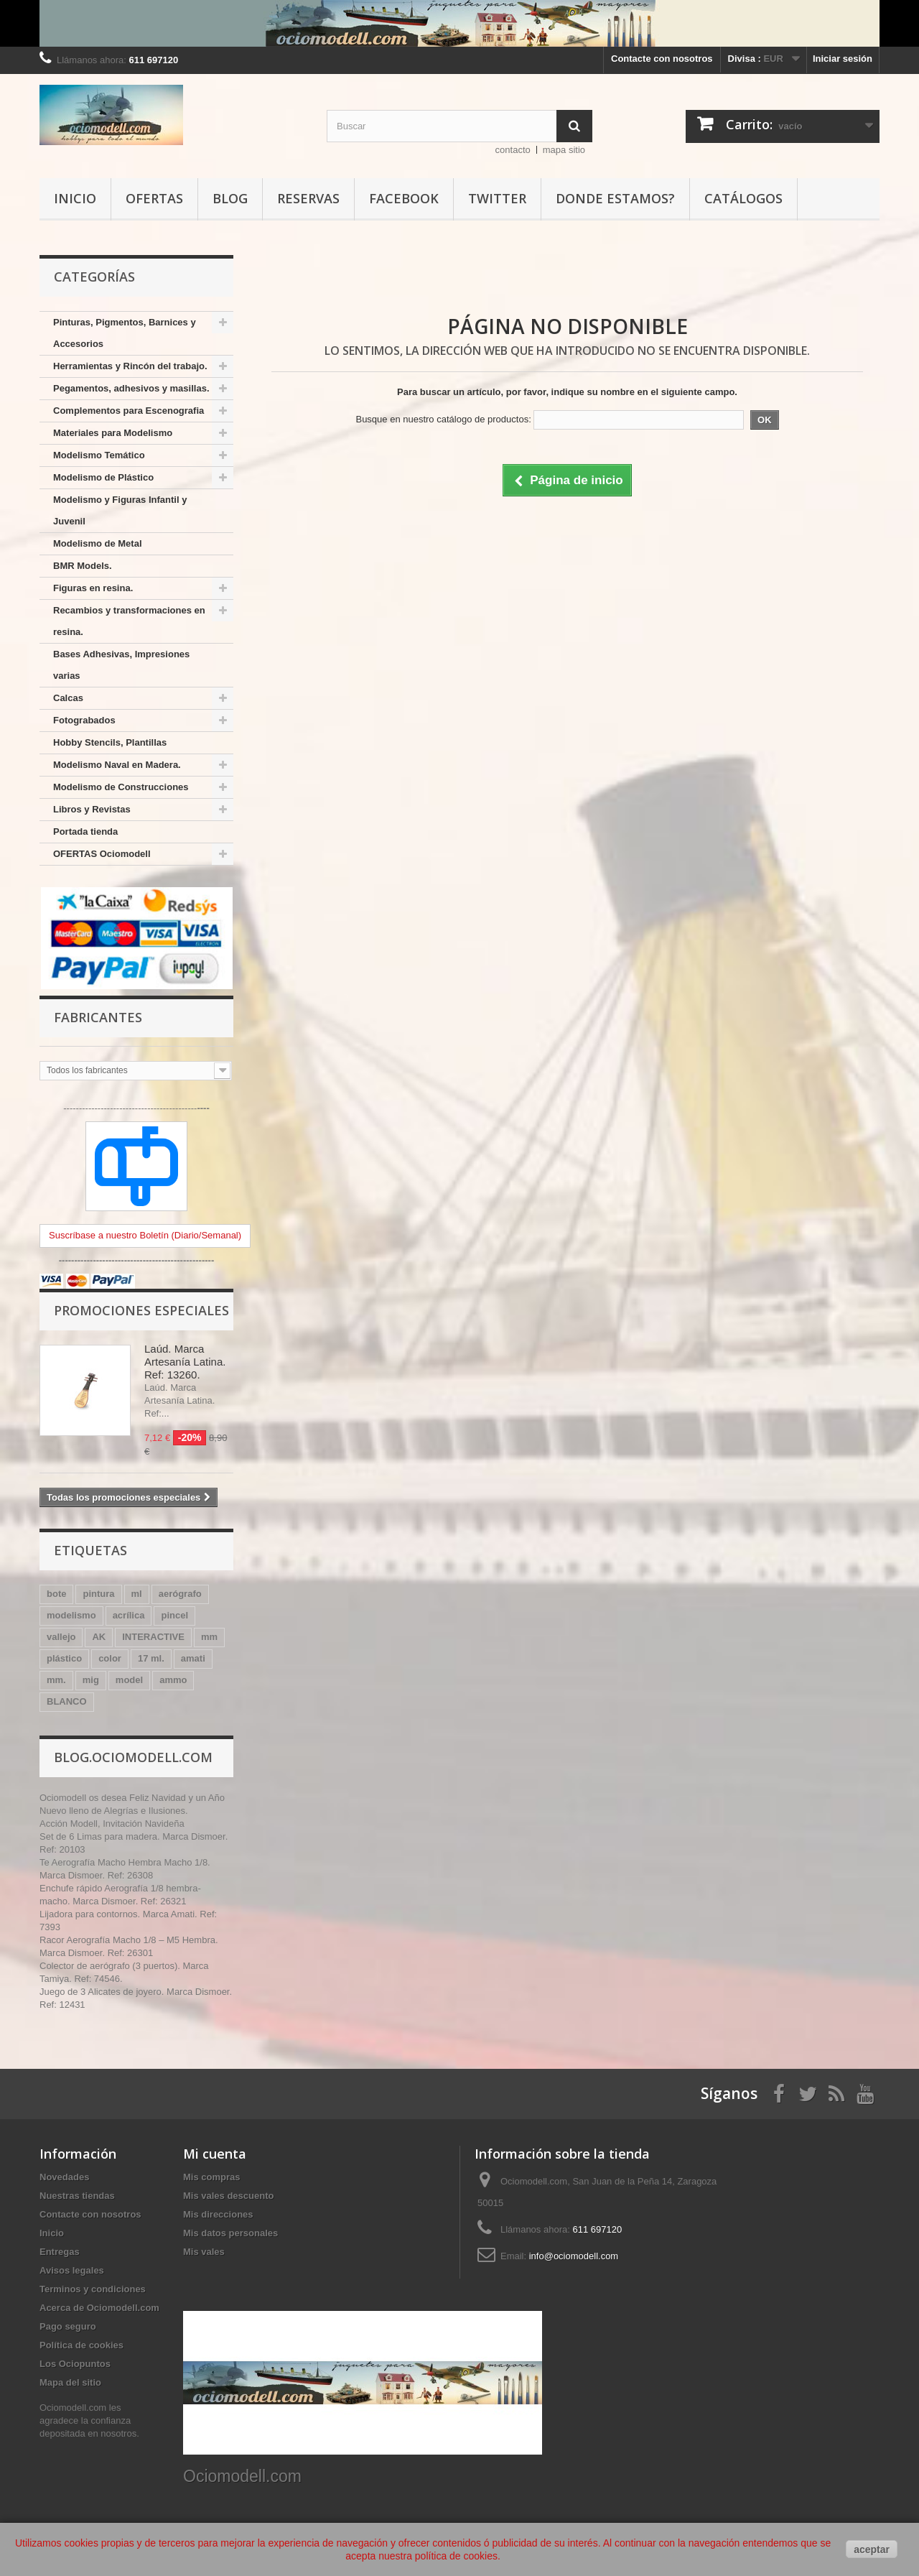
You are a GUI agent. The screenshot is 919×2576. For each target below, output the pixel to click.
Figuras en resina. (93, 588)
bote (56, 1593)
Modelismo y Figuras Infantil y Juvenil (120, 510)
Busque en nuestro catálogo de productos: (443, 419)
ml (136, 1593)
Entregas (59, 2251)
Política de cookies (81, 2345)
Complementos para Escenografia (128, 410)
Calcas (68, 697)
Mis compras (211, 2177)
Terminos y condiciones (92, 2289)
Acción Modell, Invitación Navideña (112, 1823)
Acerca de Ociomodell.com (99, 2307)
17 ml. (151, 1658)
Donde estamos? (615, 198)
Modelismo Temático (99, 455)
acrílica (129, 1615)
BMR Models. (82, 565)
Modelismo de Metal (97, 543)
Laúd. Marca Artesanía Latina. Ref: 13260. (184, 1362)
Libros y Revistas (92, 809)
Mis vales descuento (228, 2195)
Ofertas (154, 198)
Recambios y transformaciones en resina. (129, 621)
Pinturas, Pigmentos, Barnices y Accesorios (124, 333)
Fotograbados (84, 720)
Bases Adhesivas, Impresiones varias (121, 665)
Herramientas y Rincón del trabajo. (130, 366)
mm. (56, 1679)
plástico (64, 1658)
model (129, 1679)
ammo (173, 1679)
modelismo (71, 1615)
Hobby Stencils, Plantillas (110, 742)
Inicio (75, 198)
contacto (513, 149)
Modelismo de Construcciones (121, 787)
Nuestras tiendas (77, 2195)
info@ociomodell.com (573, 2256)
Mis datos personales (230, 2233)
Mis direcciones (218, 2214)
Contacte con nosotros (662, 58)
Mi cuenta (214, 2153)
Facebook (404, 198)
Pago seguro (67, 2326)
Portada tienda (85, 831)
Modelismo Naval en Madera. (117, 764)
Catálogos (743, 198)
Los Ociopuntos (75, 2363)
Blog (230, 198)
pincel (174, 1615)
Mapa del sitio (70, 2382)
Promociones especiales (141, 1310)
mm (209, 1636)
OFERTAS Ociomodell (102, 853)
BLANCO (67, 1701)
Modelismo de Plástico (103, 477)
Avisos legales (71, 2270)
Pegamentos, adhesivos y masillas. (131, 388)
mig (91, 1679)
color (109, 1658)
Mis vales (204, 2251)
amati (193, 1658)
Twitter (497, 198)
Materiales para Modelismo (112, 432)
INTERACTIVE (153, 1636)
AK (99, 1636)
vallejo (61, 1636)
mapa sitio (564, 149)
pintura (98, 1593)
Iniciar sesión (842, 58)
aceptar (872, 2549)
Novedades (64, 2177)
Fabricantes (98, 1017)
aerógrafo (180, 1593)
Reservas (308, 198)
